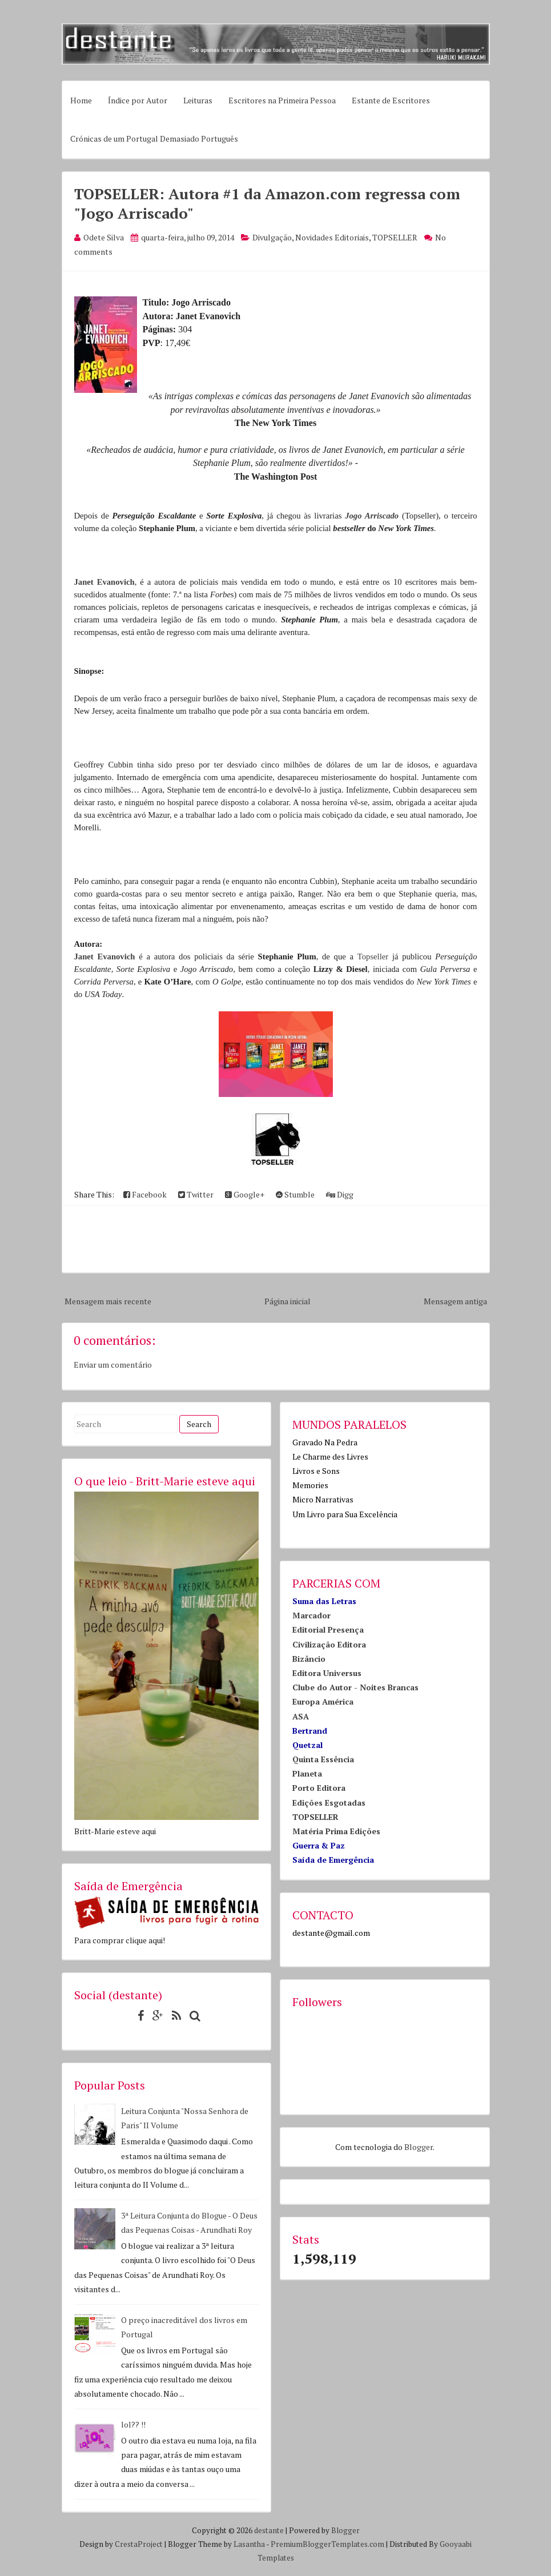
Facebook (145, 1194)
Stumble (295, 1194)
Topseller (372, 956)
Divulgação (272, 237)
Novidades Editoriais (332, 237)
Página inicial (287, 1301)
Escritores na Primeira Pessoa (282, 100)
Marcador (311, 1615)
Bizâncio (308, 1658)
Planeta (307, 1773)
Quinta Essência (323, 1759)
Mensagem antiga (455, 1301)
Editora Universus (326, 1672)
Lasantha (249, 2544)
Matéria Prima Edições (336, 1831)
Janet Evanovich (104, 581)
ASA (300, 1716)
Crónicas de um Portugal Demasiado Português (154, 138)
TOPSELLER (394, 237)
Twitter (196, 1194)
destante (269, 2530)
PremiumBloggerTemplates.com (327, 2544)
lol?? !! (133, 2424)
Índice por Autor (137, 100)
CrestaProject (139, 2544)
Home (81, 100)
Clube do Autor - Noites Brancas (355, 1687)
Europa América (322, 1701)
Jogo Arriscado (372, 515)
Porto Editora (318, 1787)
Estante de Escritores (391, 100)
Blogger (418, 2146)
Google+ (244, 1194)
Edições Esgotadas (328, 1802)
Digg (339, 1194)
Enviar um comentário (113, 1364)
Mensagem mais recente (108, 1301)
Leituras (197, 100)
